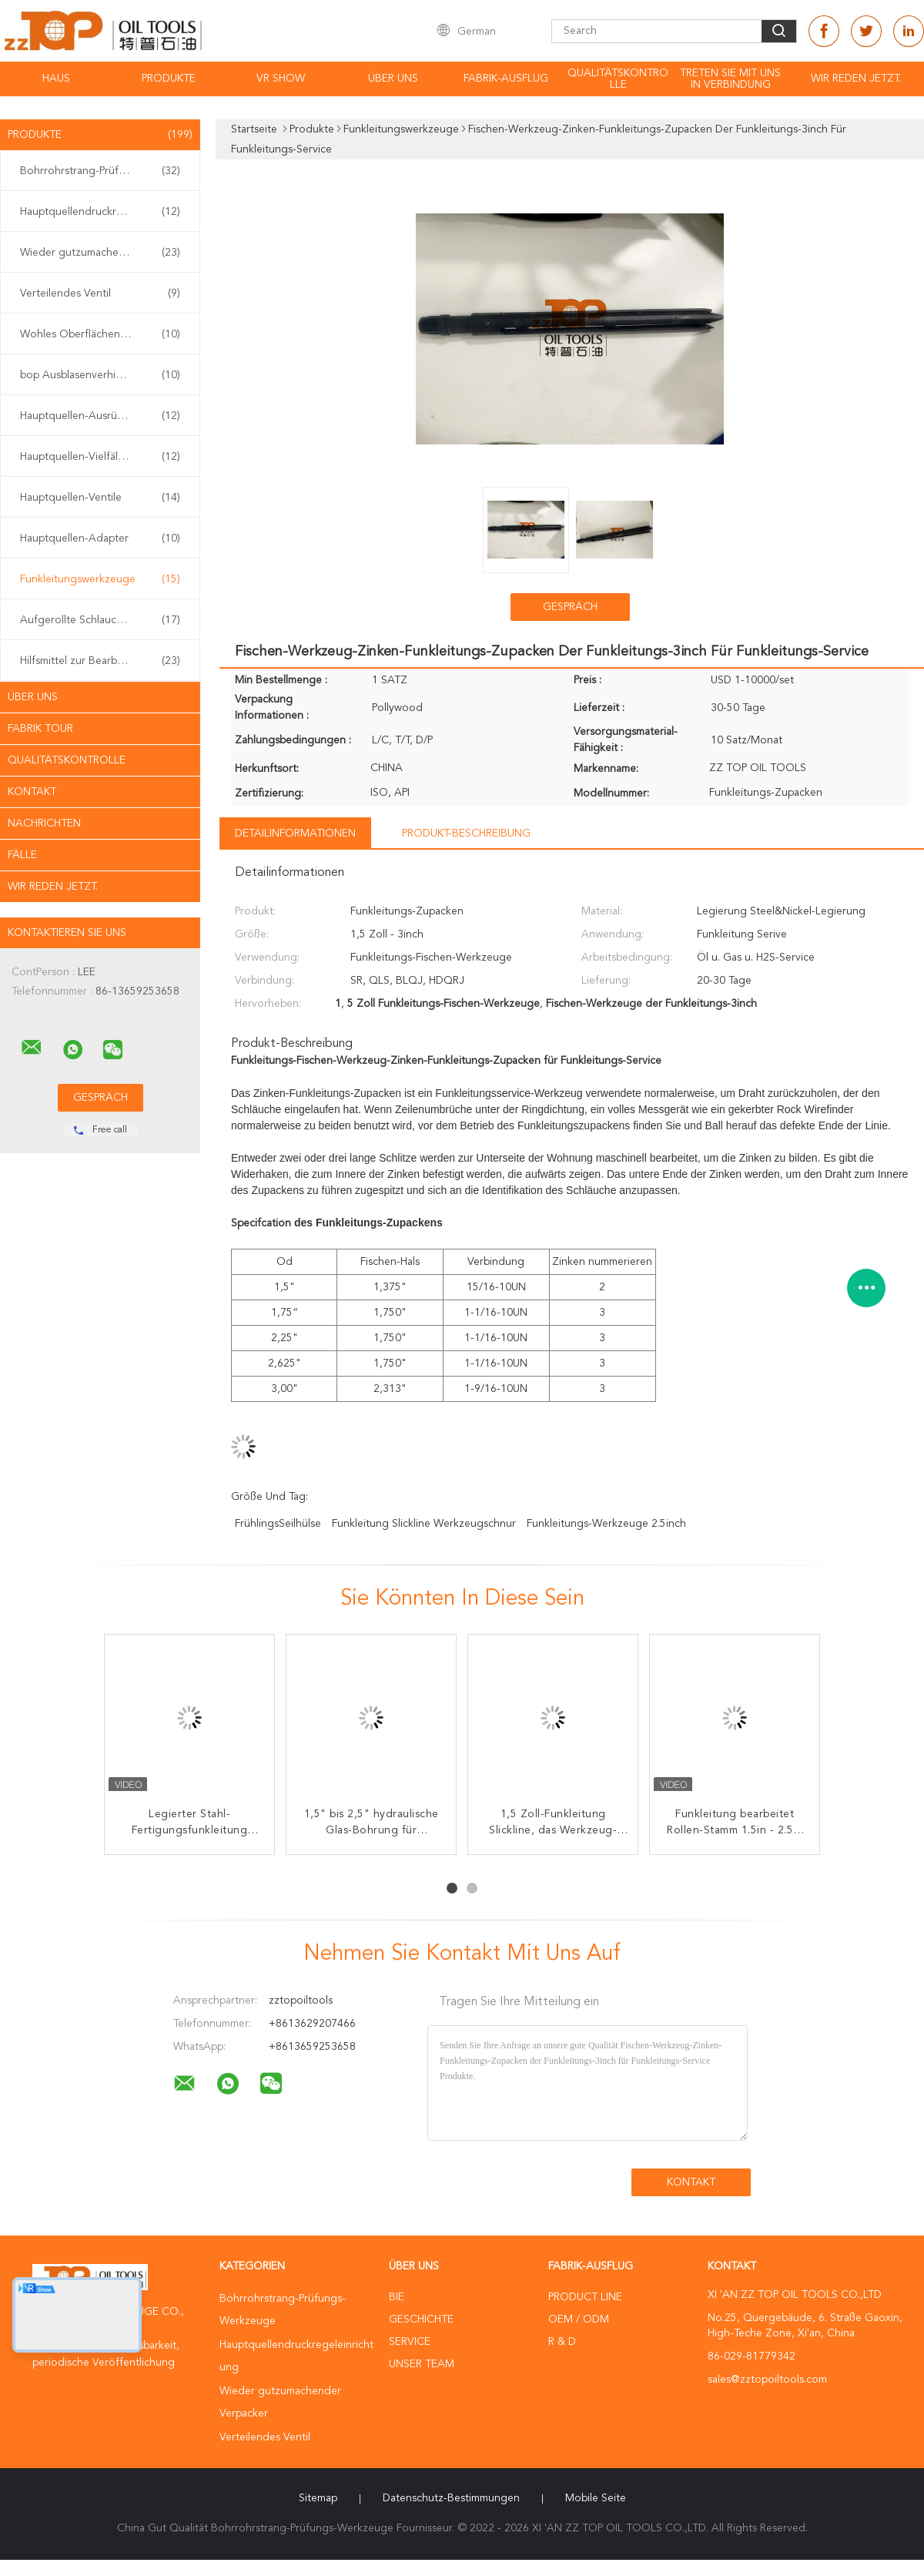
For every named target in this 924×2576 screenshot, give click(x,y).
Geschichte (421, 2319)
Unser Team (421, 2364)
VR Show (280, 78)
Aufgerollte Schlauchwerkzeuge (100, 620)
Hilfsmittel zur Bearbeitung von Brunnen (104, 661)
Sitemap (318, 2498)
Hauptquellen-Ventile (100, 497)
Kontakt (32, 792)
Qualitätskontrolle (617, 79)
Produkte (169, 78)
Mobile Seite (595, 2498)
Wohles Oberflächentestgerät (100, 334)
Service (409, 2341)
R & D (562, 2341)
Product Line (585, 2297)
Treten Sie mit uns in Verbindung (730, 79)
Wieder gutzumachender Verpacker (104, 252)
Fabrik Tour (40, 728)
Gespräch (570, 607)
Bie (396, 2297)
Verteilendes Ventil (100, 293)
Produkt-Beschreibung (466, 833)
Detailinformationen (295, 833)
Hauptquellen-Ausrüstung (100, 416)
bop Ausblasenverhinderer (100, 375)
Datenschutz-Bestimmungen (451, 2498)
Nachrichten (44, 823)
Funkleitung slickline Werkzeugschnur (424, 1523)
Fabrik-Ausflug (506, 78)
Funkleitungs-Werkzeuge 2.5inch (606, 1523)
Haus (56, 78)
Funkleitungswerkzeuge (100, 579)
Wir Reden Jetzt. (856, 78)
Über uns (393, 78)
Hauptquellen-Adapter (100, 538)
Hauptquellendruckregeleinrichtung (104, 212)
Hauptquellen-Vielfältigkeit (100, 457)
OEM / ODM (578, 2319)
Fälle (22, 855)
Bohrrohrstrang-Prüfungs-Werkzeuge (104, 171)
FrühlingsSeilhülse (278, 1523)
